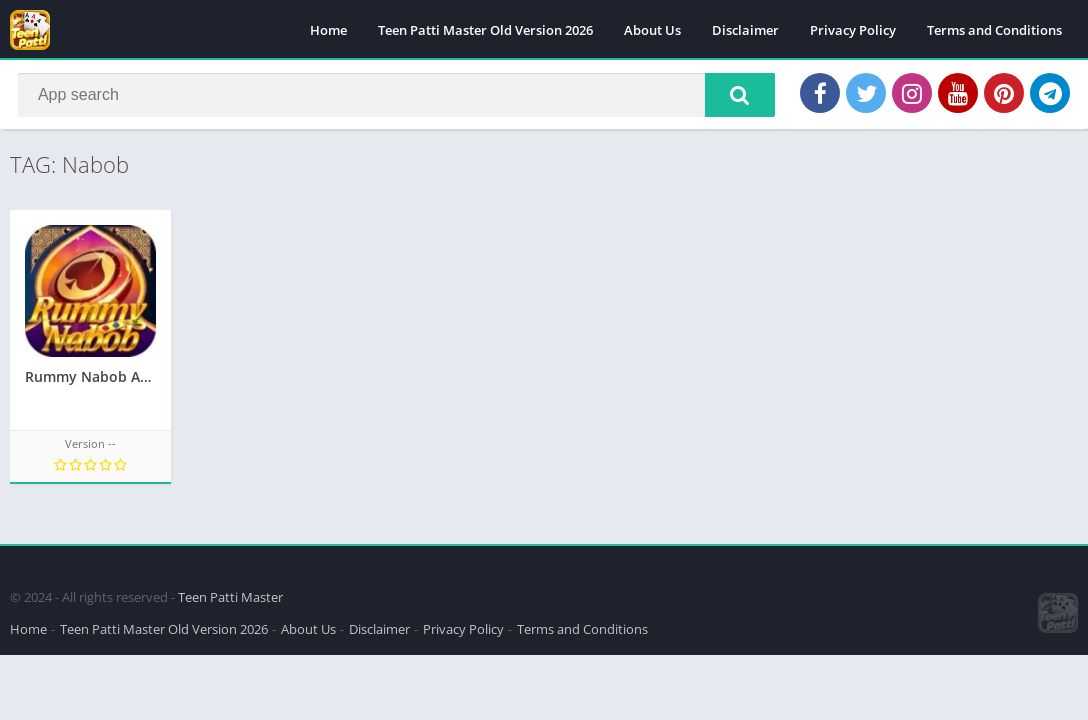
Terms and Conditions (994, 30)
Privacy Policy (853, 30)
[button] (733, 97)
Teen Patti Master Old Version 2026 (485, 30)
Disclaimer (745, 30)
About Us (652, 30)
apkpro (21, 559)
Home (328, 30)
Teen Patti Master (230, 594)
